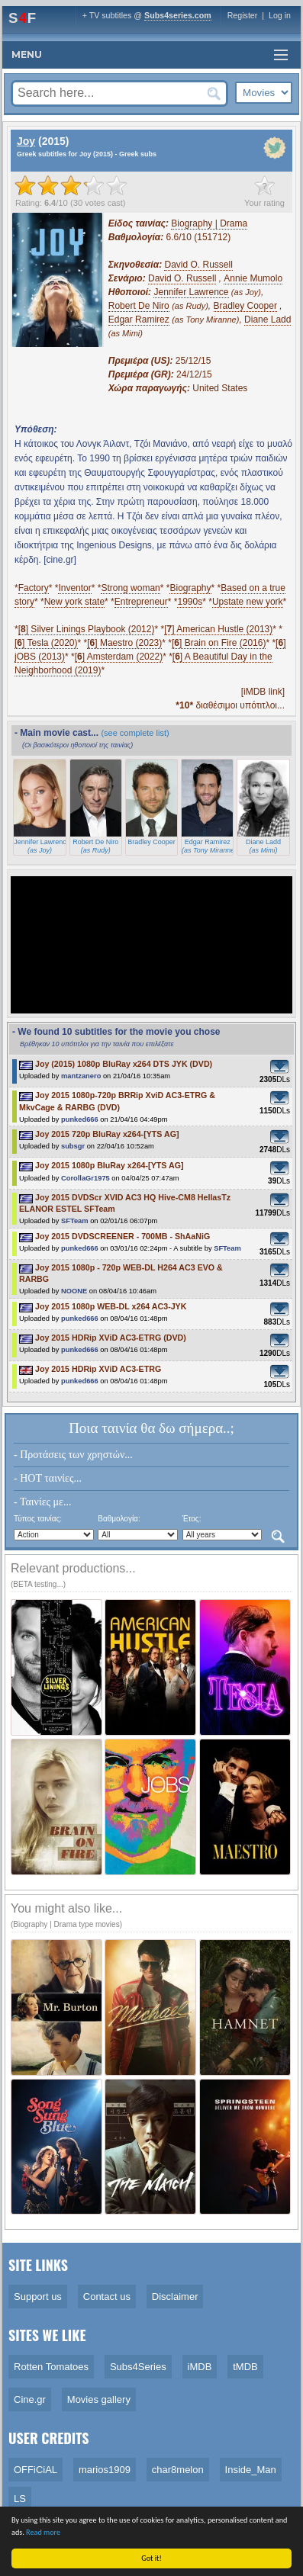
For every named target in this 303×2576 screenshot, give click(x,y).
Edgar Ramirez (138, 319)
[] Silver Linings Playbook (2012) (86, 629)
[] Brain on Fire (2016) (219, 643)
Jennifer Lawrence (190, 292)
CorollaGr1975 (85, 1178)
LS (20, 2498)
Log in (280, 15)
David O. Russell (198, 264)
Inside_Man (250, 2469)
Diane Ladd (267, 319)
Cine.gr (30, 2399)
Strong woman (130, 588)
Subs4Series (138, 2366)
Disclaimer (175, 2296)
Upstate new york (247, 601)
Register (242, 15)
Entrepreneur (141, 601)
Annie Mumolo (253, 278)
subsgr (73, 1146)
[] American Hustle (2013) (218, 629)
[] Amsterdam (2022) (119, 656)
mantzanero (81, 1076)
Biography (190, 588)
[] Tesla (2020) (46, 643)
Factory (33, 588)
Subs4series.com (177, 15)
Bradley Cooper (245, 305)
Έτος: (191, 1518)
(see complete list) (135, 732)
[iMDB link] (263, 691)
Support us (38, 2296)
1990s (189, 601)
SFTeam (75, 1221)
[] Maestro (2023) (124, 643)
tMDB (245, 2366)
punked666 (79, 1119)
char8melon (178, 2469)
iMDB (200, 2366)
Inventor (74, 588)
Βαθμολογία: (119, 1518)
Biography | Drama (209, 223)
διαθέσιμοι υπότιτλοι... (230, 705)
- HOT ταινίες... (48, 1478)
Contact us (107, 2296)
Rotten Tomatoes (51, 2366)
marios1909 (105, 2469)
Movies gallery (99, 2399)
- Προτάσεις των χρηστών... (73, 1454)
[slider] (71, 185)
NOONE (74, 1291)
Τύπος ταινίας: (38, 1518)
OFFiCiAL (35, 2469)
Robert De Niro (138, 305)
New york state (74, 601)
